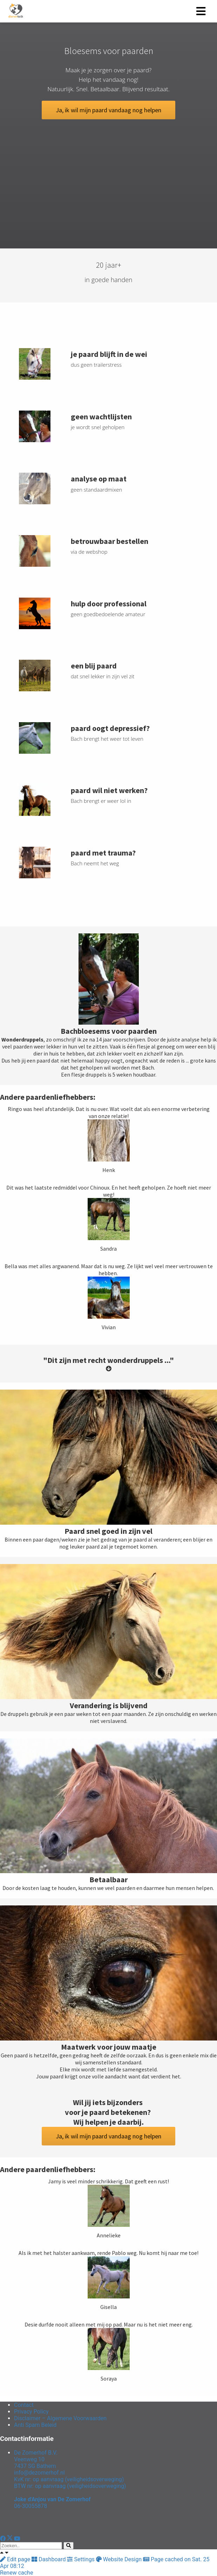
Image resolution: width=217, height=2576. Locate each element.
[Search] (68, 2545)
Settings (81, 2559)
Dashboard (49, 2559)
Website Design (119, 2559)
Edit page (16, 2559)
